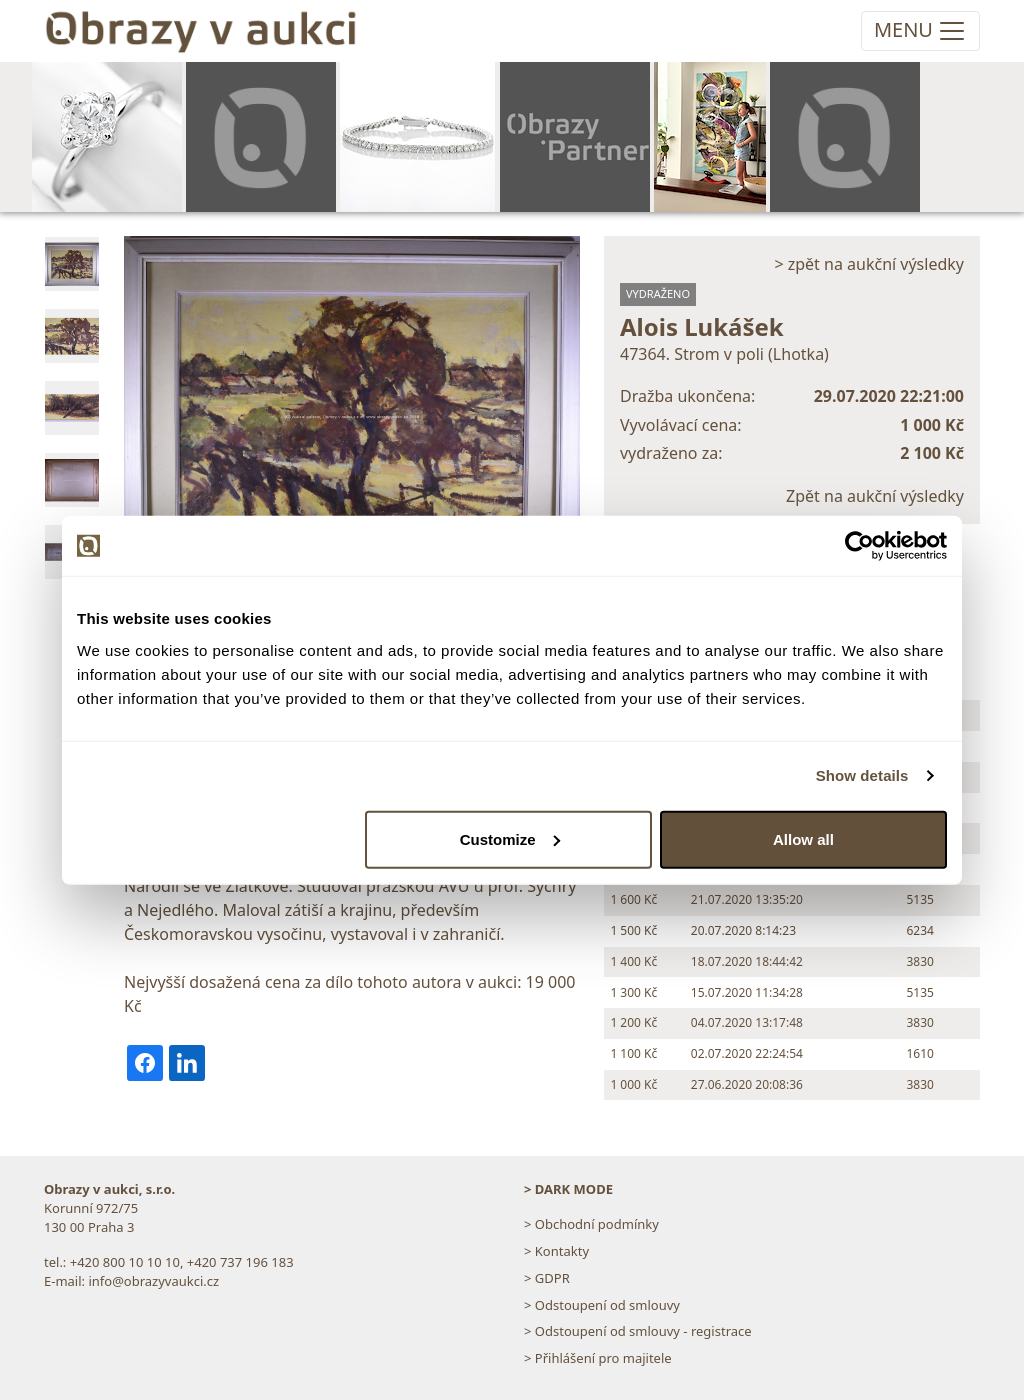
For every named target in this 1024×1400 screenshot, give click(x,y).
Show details (862, 775)
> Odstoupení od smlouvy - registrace (638, 1331)
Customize (510, 838)
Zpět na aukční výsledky (875, 496)
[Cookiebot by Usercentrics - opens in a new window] (859, 546)
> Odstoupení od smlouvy (602, 1305)
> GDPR (547, 1278)
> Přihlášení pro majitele (598, 1358)
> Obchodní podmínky (591, 1224)
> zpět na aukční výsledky (869, 264)
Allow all (803, 838)
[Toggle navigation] (920, 31)
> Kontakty (556, 1251)
